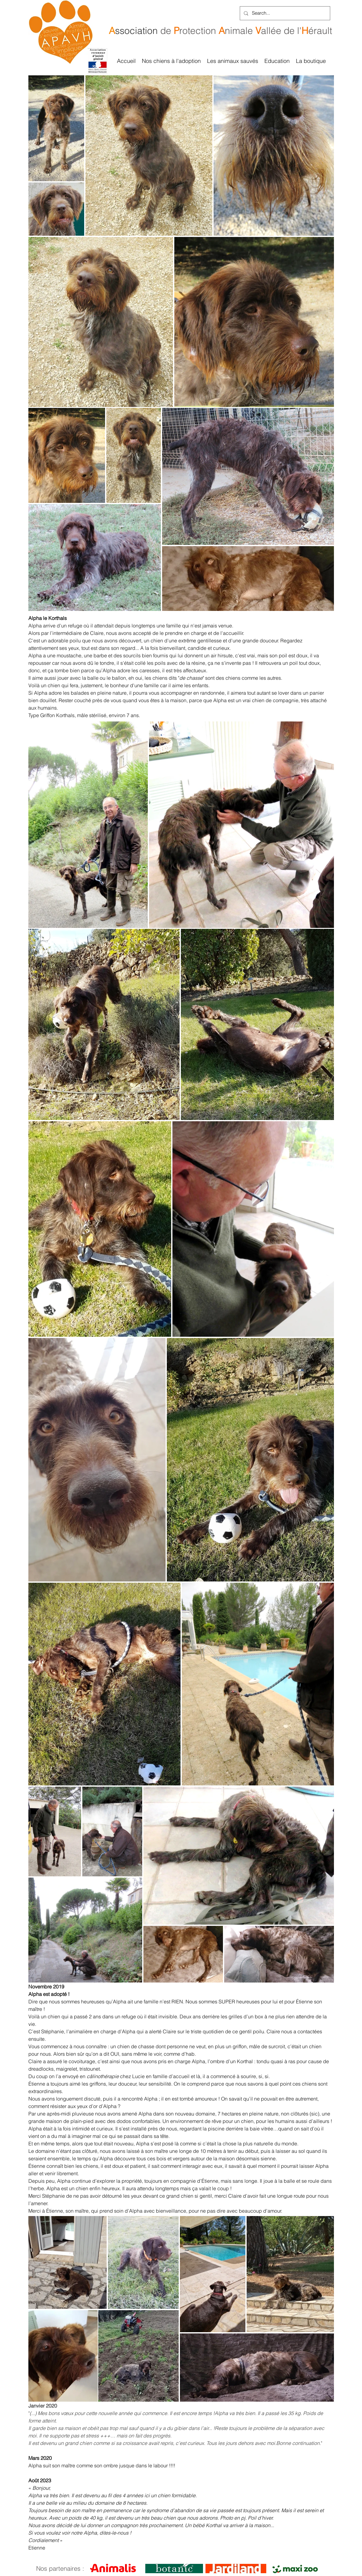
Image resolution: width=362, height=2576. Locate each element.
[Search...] (284, 13)
